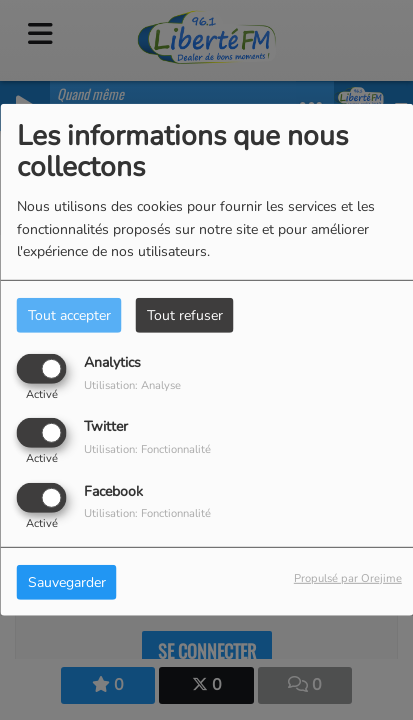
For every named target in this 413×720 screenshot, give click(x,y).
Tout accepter (69, 315)
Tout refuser (185, 315)
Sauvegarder (67, 581)
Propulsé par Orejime (348, 577)
